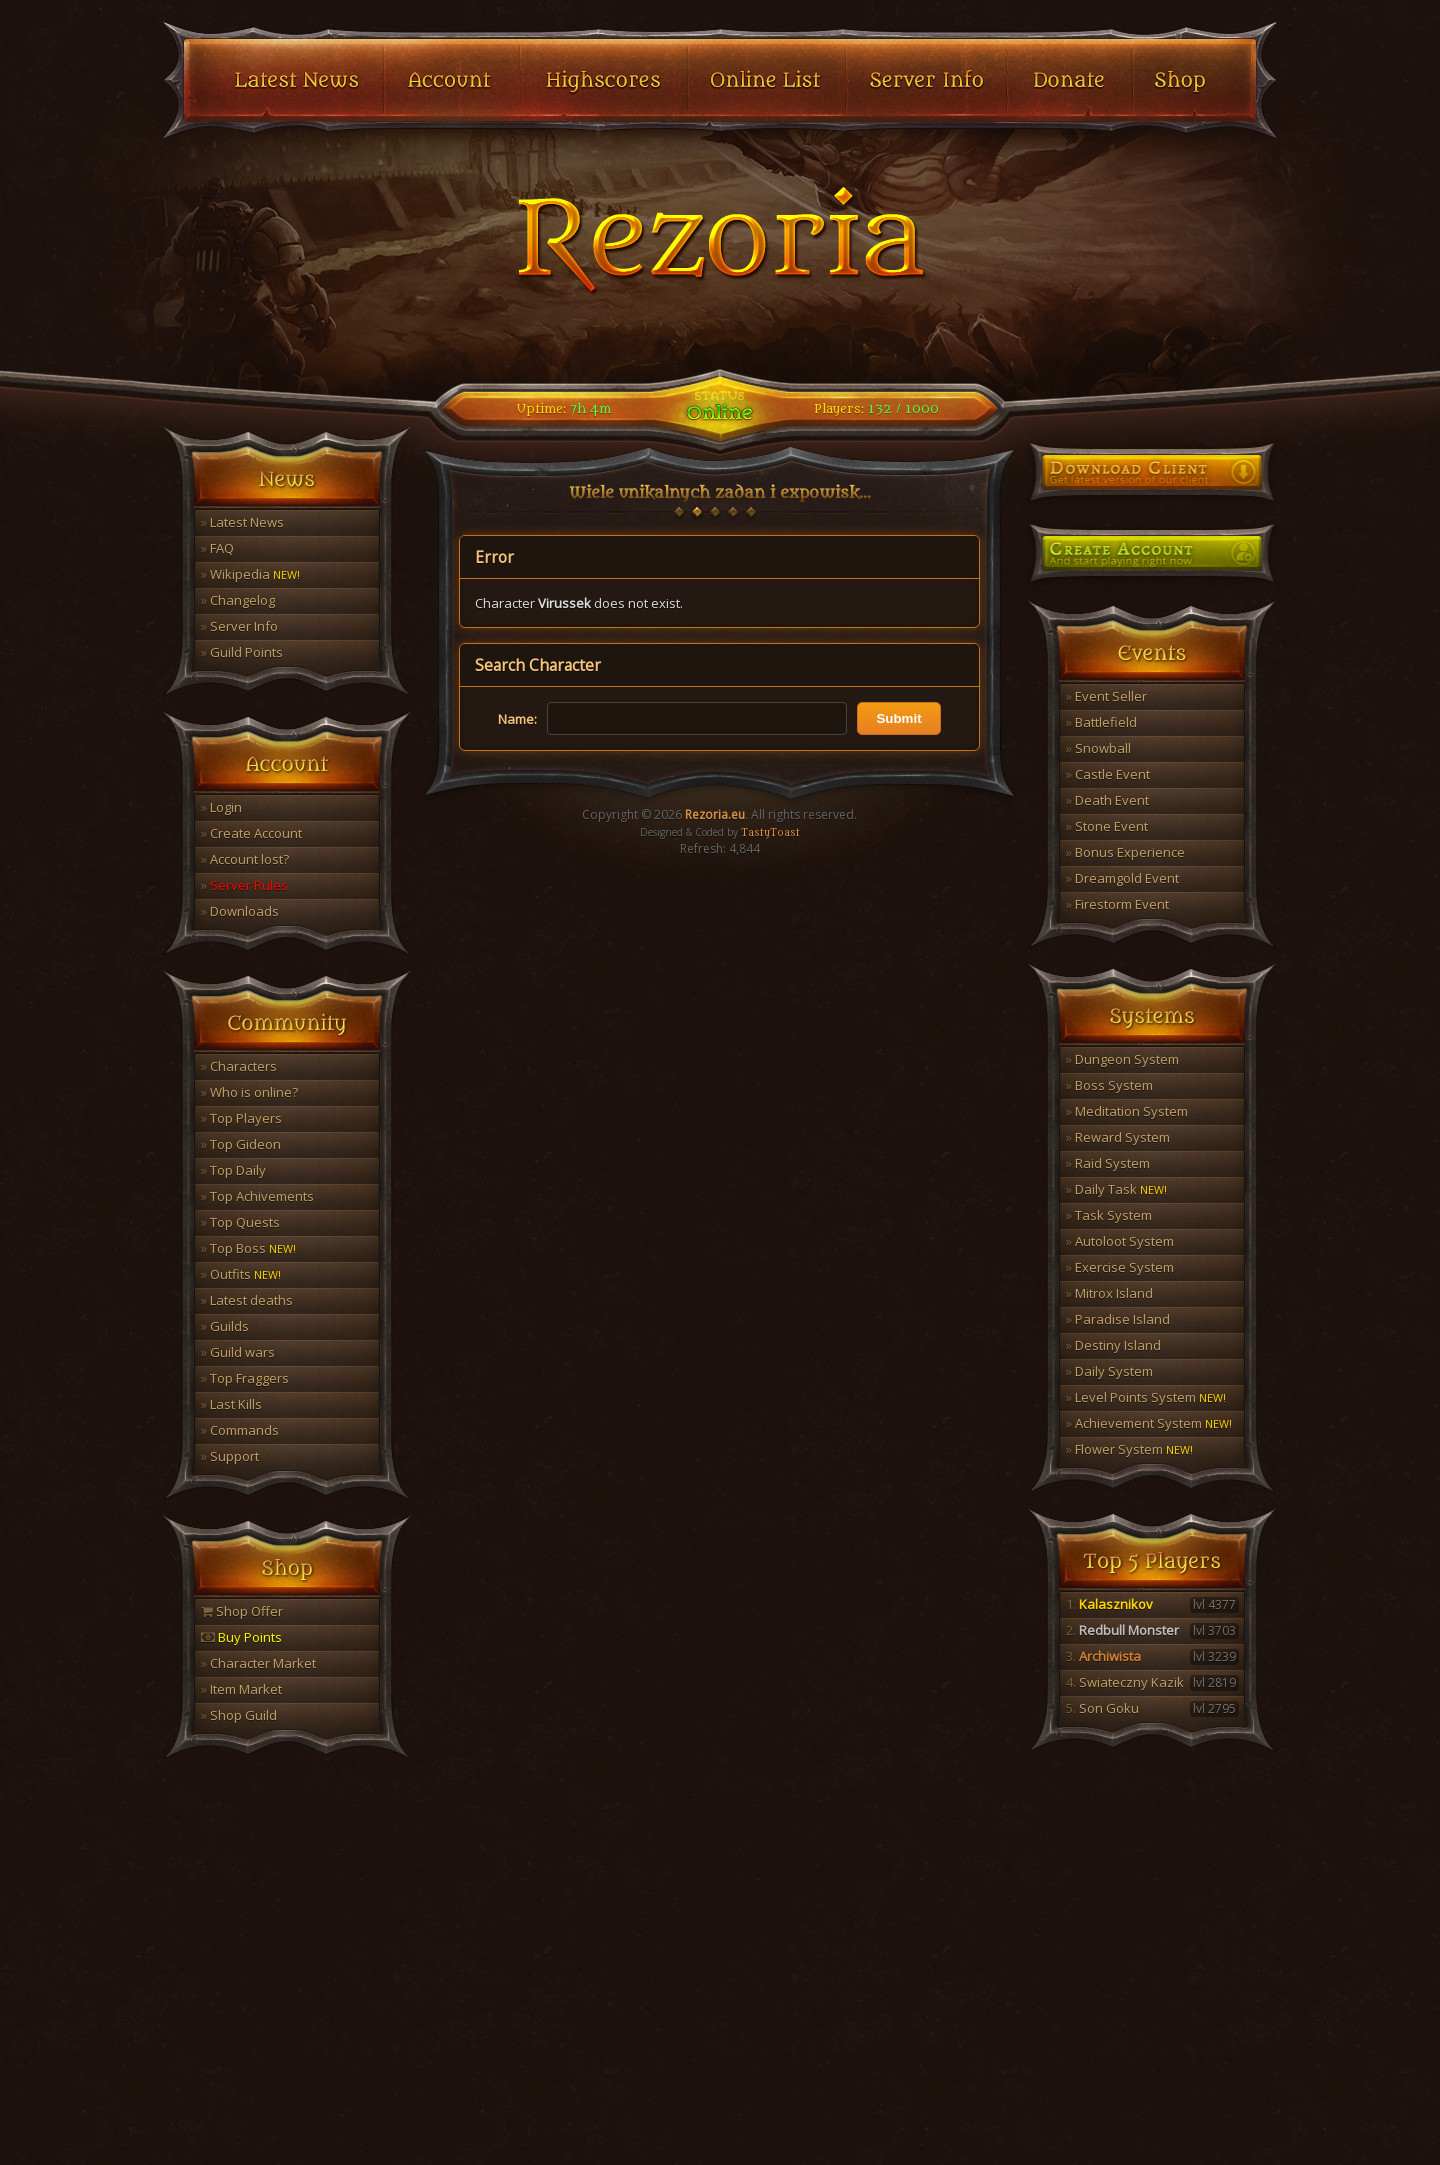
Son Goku (1152, 1708)
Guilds (225, 1326)
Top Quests (240, 1222)
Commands (240, 1430)
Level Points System (1146, 1397)
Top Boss (248, 1248)
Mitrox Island (1109, 1293)
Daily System (1109, 1371)
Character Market (258, 1663)
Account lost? (245, 859)
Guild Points (242, 652)
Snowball (1098, 748)
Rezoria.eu (715, 814)
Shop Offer (242, 1611)
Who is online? (249, 1092)
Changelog (238, 600)
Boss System (1109, 1085)
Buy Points (241, 1637)
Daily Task (1116, 1189)
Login (221, 807)
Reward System (1118, 1137)
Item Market (241, 1689)
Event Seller (1106, 696)
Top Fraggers (245, 1378)
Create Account (251, 833)
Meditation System (1127, 1111)
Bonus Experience (1125, 852)
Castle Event (1108, 774)
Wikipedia (250, 574)
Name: (517, 719)
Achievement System (1149, 1423)
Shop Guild (239, 1715)
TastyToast (770, 833)
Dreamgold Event (1122, 878)
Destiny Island (1113, 1345)
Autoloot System (1120, 1241)
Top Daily (233, 1170)
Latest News (242, 522)
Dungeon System (1122, 1059)
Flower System (1129, 1449)
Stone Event (1107, 826)
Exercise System (1120, 1267)
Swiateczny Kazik (1152, 1682)
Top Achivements (257, 1196)
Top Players (241, 1118)
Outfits (241, 1274)
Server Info (239, 626)
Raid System (1108, 1163)
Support (230, 1456)
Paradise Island (1118, 1319)
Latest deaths (247, 1300)
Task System (1109, 1215)
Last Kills (231, 1404)
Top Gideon (241, 1144)
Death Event (1107, 800)
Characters (239, 1066)
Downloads (240, 911)
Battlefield (1101, 722)
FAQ (217, 548)
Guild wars (238, 1352)
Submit (898, 718)
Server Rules (244, 885)
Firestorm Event (1117, 904)
